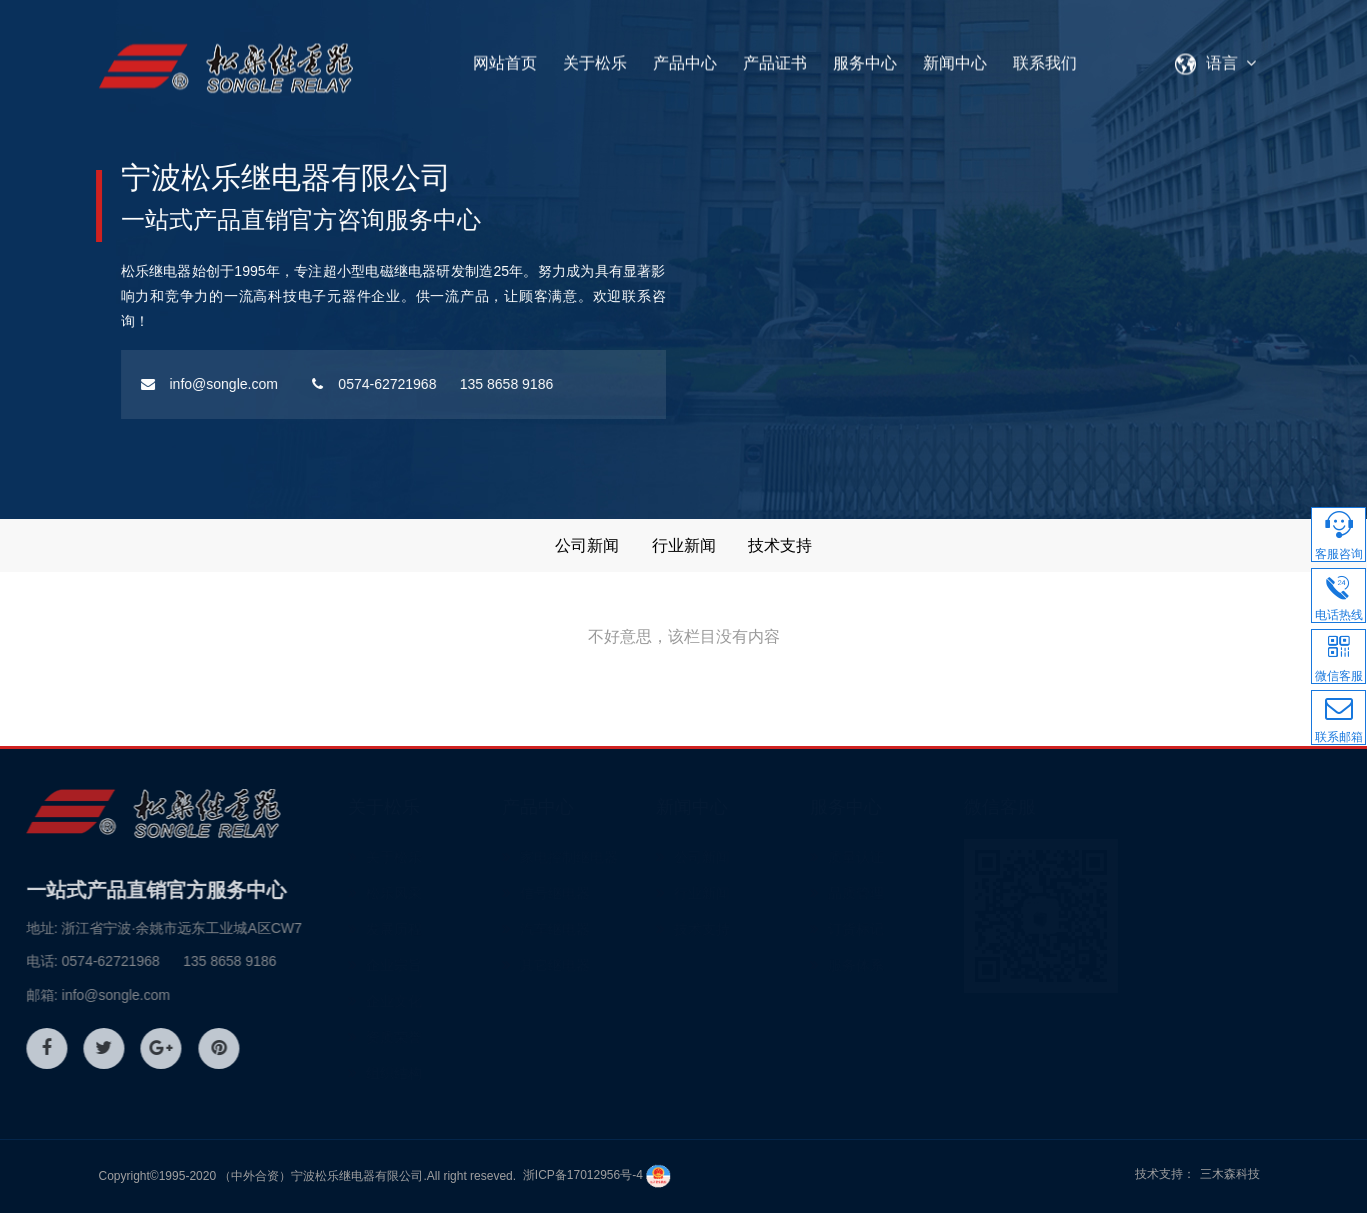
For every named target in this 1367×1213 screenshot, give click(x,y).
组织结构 (470, 1073)
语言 (1219, 56)
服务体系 (932, 965)
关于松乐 (595, 56)
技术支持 (780, 545)
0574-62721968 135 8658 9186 (373, 384)
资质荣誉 (470, 1037)
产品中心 (685, 56)
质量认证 (932, 857)
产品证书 (775, 56)
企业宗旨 (470, 965)
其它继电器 (631, 965)
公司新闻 (587, 545)
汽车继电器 (631, 929)
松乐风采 (470, 893)
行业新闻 (684, 545)
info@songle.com (149, 384)
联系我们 (1045, 56)
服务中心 (865, 56)
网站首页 (505, 56)
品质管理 (932, 893)
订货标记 (932, 929)
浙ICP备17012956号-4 (583, 1175)
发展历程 (470, 929)
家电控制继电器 (645, 857)
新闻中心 (955, 56)
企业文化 (470, 1001)
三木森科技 (1230, 1174)
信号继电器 (631, 893)
